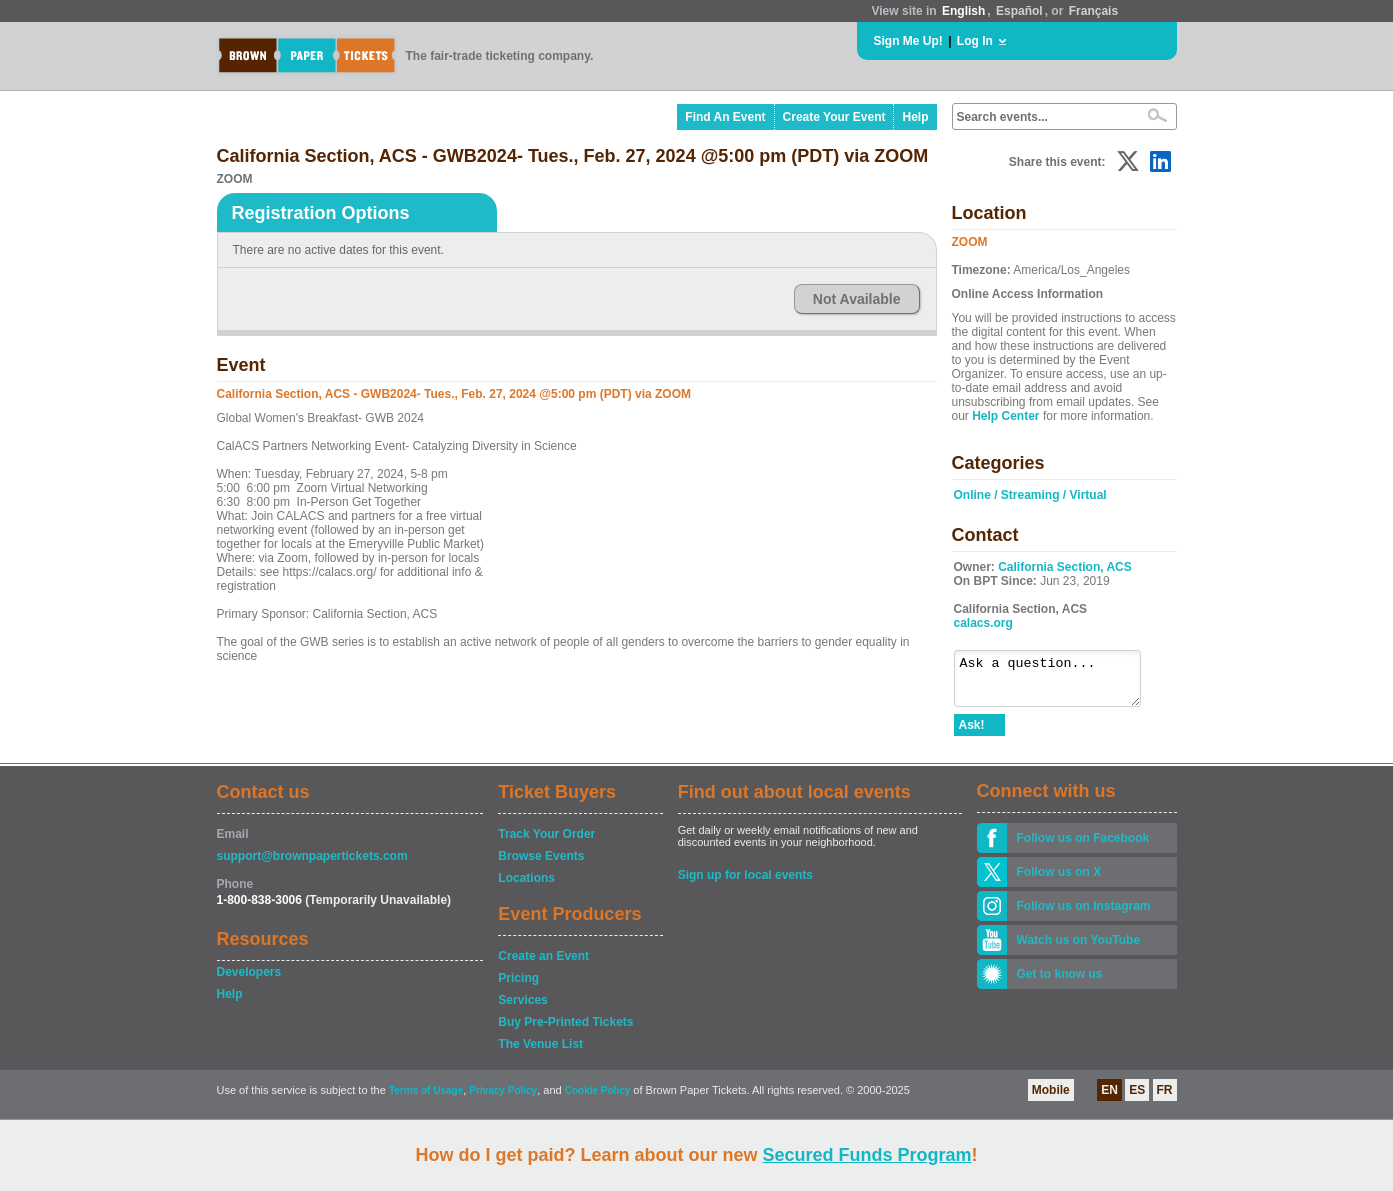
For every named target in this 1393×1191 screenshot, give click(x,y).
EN (1109, 1099)
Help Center (1005, 416)
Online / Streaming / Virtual (1030, 495)
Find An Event (725, 117)
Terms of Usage (426, 1099)
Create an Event (543, 965)
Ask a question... (1057, 683)
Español (1019, 11)
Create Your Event (834, 117)
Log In (975, 41)
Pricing (518, 987)
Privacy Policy (503, 1099)
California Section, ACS (1065, 567)
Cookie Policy (598, 1099)
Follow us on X (1059, 881)
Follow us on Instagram (1084, 915)
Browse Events (541, 865)
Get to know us (1060, 983)
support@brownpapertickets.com (312, 865)
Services (522, 1009)
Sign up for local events (745, 884)
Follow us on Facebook (1083, 847)
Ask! (972, 734)
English (963, 11)
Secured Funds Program (866, 1155)
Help (915, 117)
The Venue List (540, 1053)
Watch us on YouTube (1079, 949)
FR (1165, 1099)
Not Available (857, 299)
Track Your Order (546, 843)
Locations (526, 887)
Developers (249, 981)
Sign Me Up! (908, 41)
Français (1093, 11)
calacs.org (983, 623)
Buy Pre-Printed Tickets (565, 1031)
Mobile (1051, 1099)
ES (1137, 1099)
